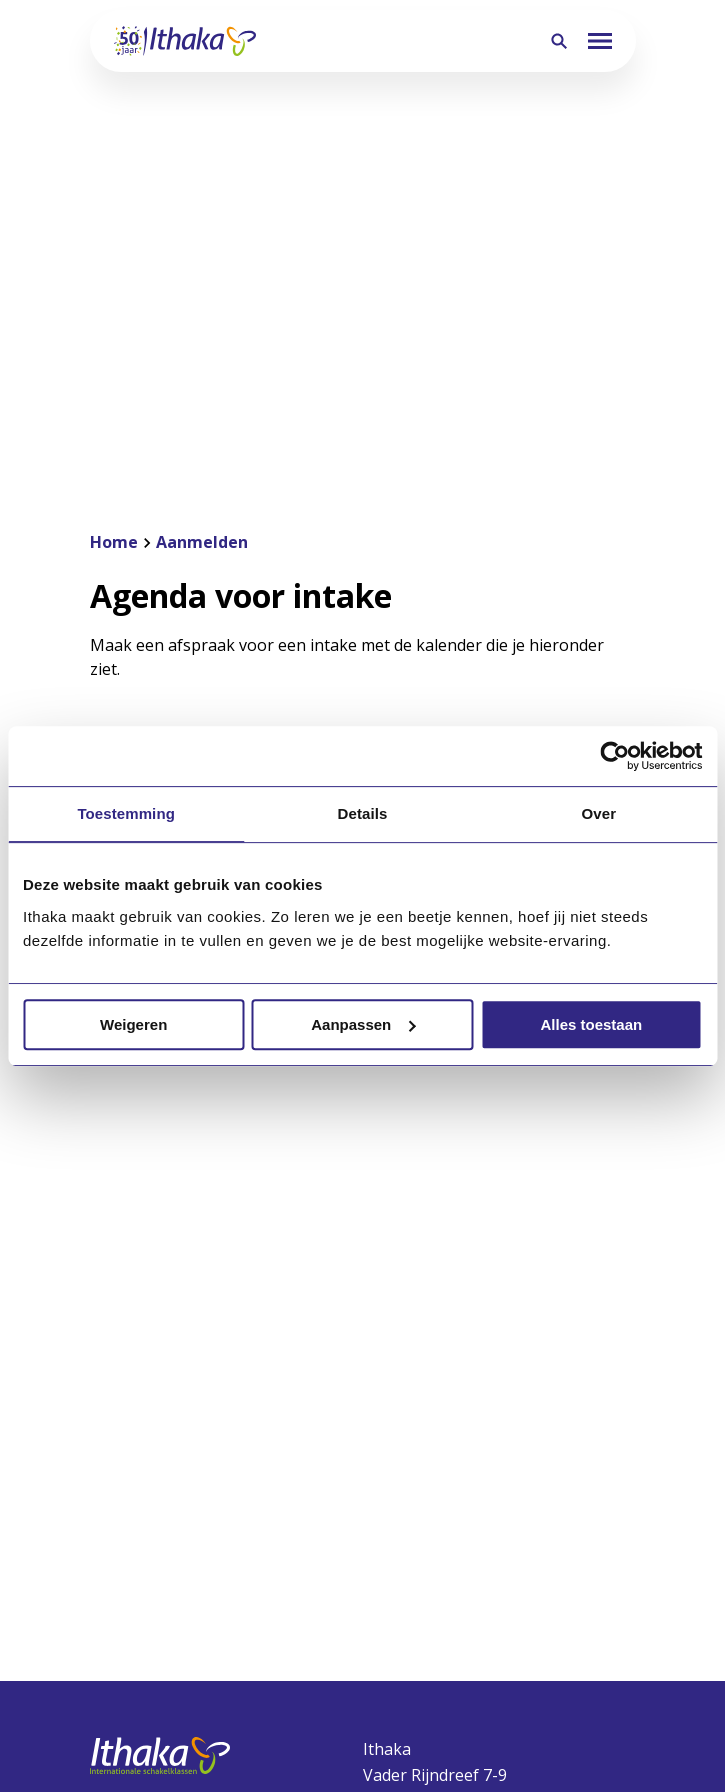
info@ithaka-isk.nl (430, 1338)
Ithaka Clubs (410, 1512)
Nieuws (118, 1592)
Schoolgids (131, 1512)
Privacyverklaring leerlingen (452, 1699)
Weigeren (133, 1024)
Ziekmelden (408, 1552)
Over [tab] (599, 813)
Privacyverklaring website (268, 1699)
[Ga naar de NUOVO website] (362, 1670)
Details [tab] (363, 813)
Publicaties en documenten (196, 1552)
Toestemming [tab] (126, 813)
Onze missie (136, 1472)
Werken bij (132, 1632)
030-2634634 (411, 1312)
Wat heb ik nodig (428, 1632)
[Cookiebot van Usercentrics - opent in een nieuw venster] (614, 756)
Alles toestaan (591, 1024)
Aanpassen (363, 1024)
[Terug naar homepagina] (185, 41)
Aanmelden (407, 1472)
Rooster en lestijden (443, 1592)
